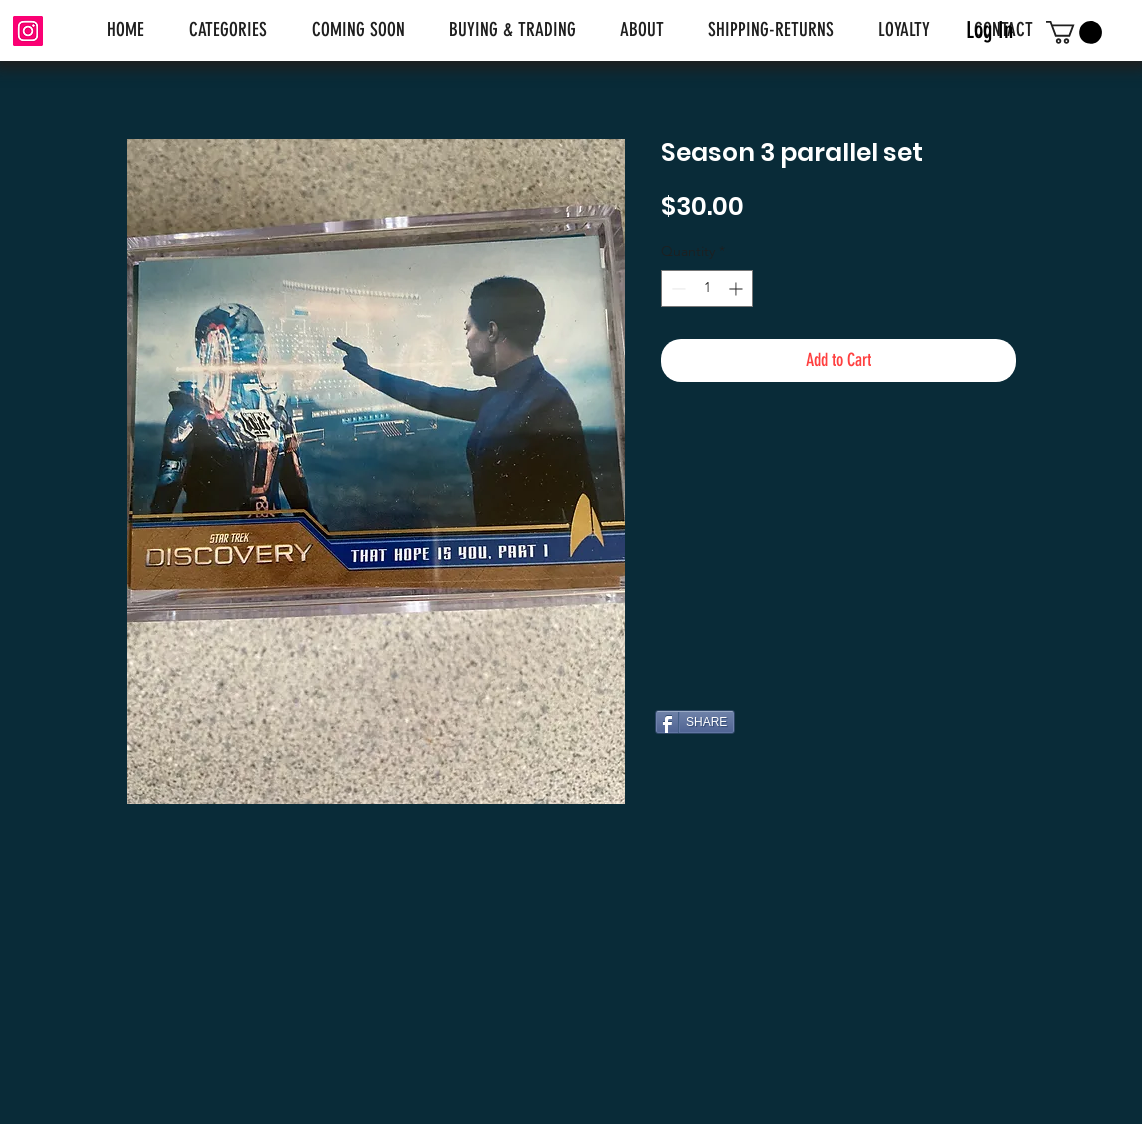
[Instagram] (28, 31)
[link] (1074, 32)
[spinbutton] (707, 288)
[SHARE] (695, 722)
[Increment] (737, 288)
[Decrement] (676, 288)
